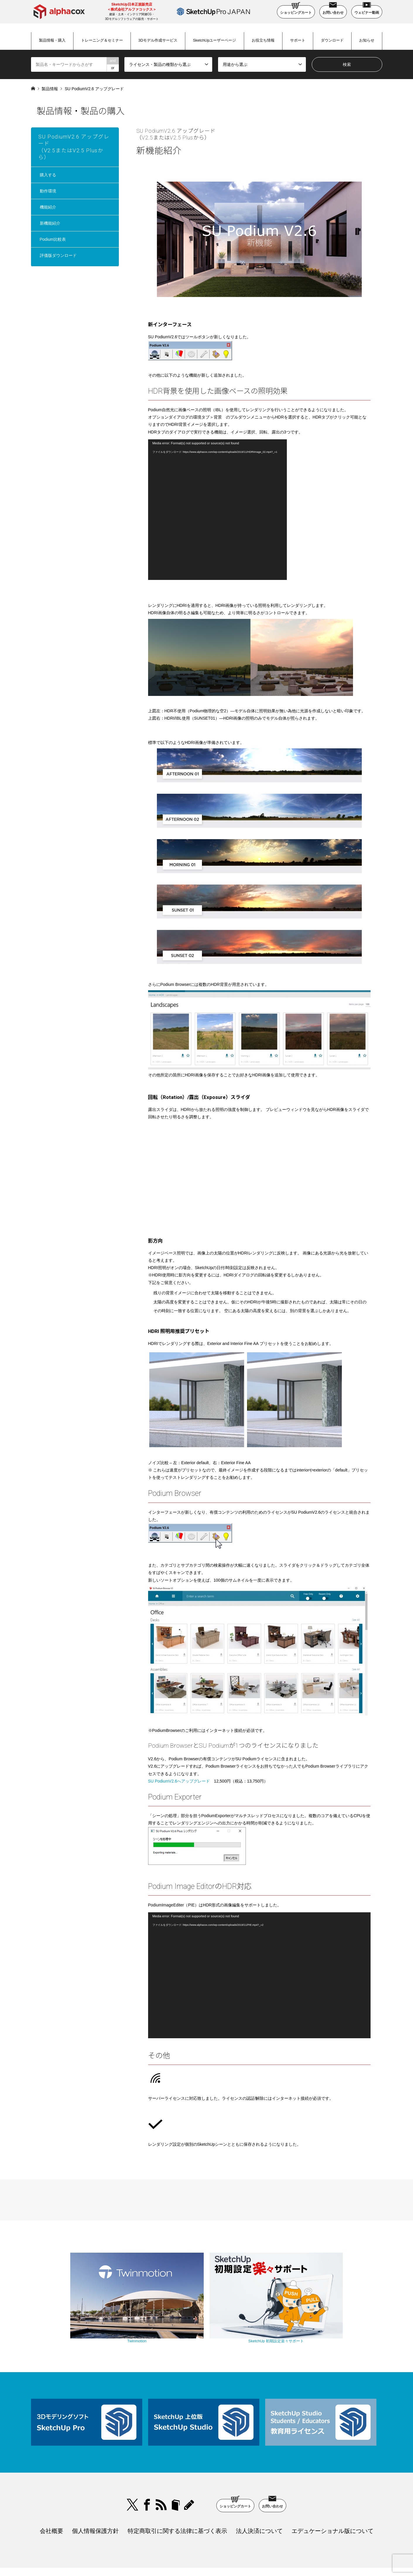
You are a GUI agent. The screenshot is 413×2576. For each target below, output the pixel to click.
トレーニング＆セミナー (102, 40)
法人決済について (259, 2501)
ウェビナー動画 (366, 10)
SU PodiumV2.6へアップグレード (179, 1781)
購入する (48, 175)
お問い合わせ (333, 10)
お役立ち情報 (263, 40)
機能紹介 (48, 207)
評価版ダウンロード (58, 255)
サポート (297, 40)
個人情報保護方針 (95, 2501)
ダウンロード (332, 40)
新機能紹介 (50, 223)
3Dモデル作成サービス (158, 40)
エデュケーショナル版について (332, 2501)
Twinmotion (157, 2313)
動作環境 (48, 191)
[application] (217, 509)
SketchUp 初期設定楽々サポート (256, 2313)
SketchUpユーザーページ (214, 40)
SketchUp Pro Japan (236, 2557)
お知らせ (366, 40)
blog (190, 2475)
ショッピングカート (296, 10)
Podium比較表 (53, 239)
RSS (161, 2475)
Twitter (132, 2475)
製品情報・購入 (52, 40)
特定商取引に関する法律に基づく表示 (177, 2501)
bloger (175, 2475)
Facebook (147, 2475)
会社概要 (51, 2501)
